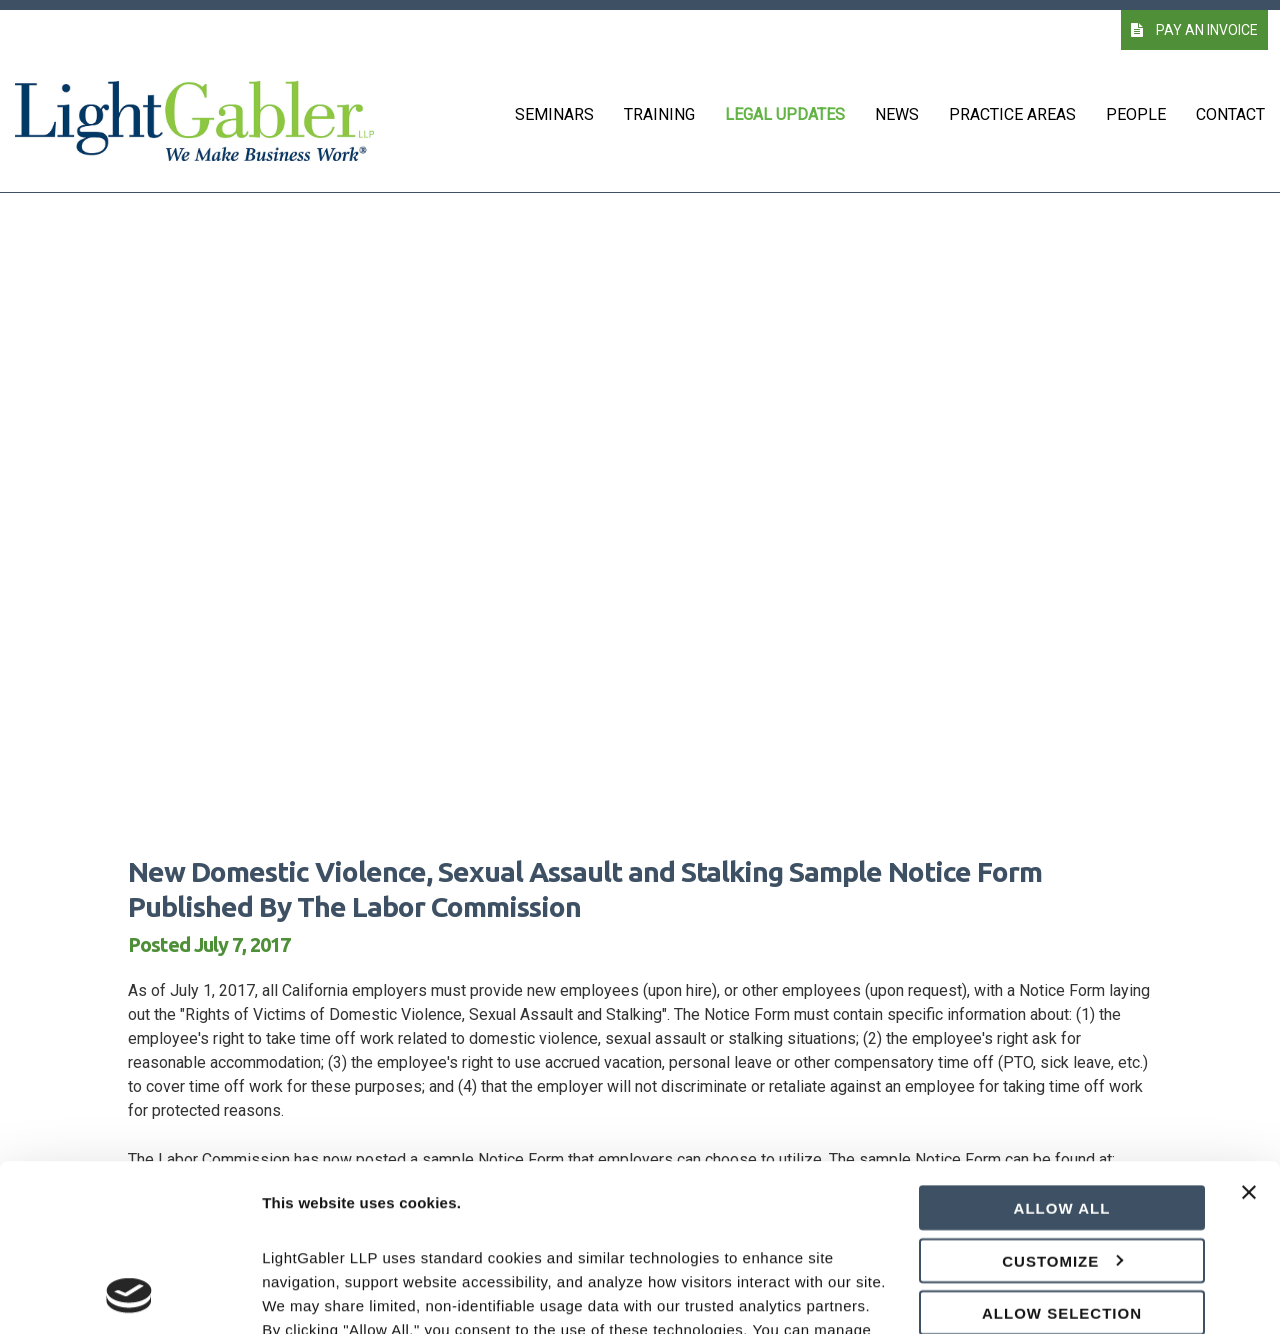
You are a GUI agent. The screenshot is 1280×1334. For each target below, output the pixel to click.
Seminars (554, 114)
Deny (1062, 1209)
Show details (1049, 1294)
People (1136, 114)
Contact (1230, 114)
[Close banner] (1249, 1048)
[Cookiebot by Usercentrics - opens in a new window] (129, 1295)
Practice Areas (1012, 114)
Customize (1062, 1104)
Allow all (1062, 1051)
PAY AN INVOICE (1194, 30)
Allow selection (1062, 1156)
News (897, 114)
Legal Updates (785, 114)
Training (659, 114)
